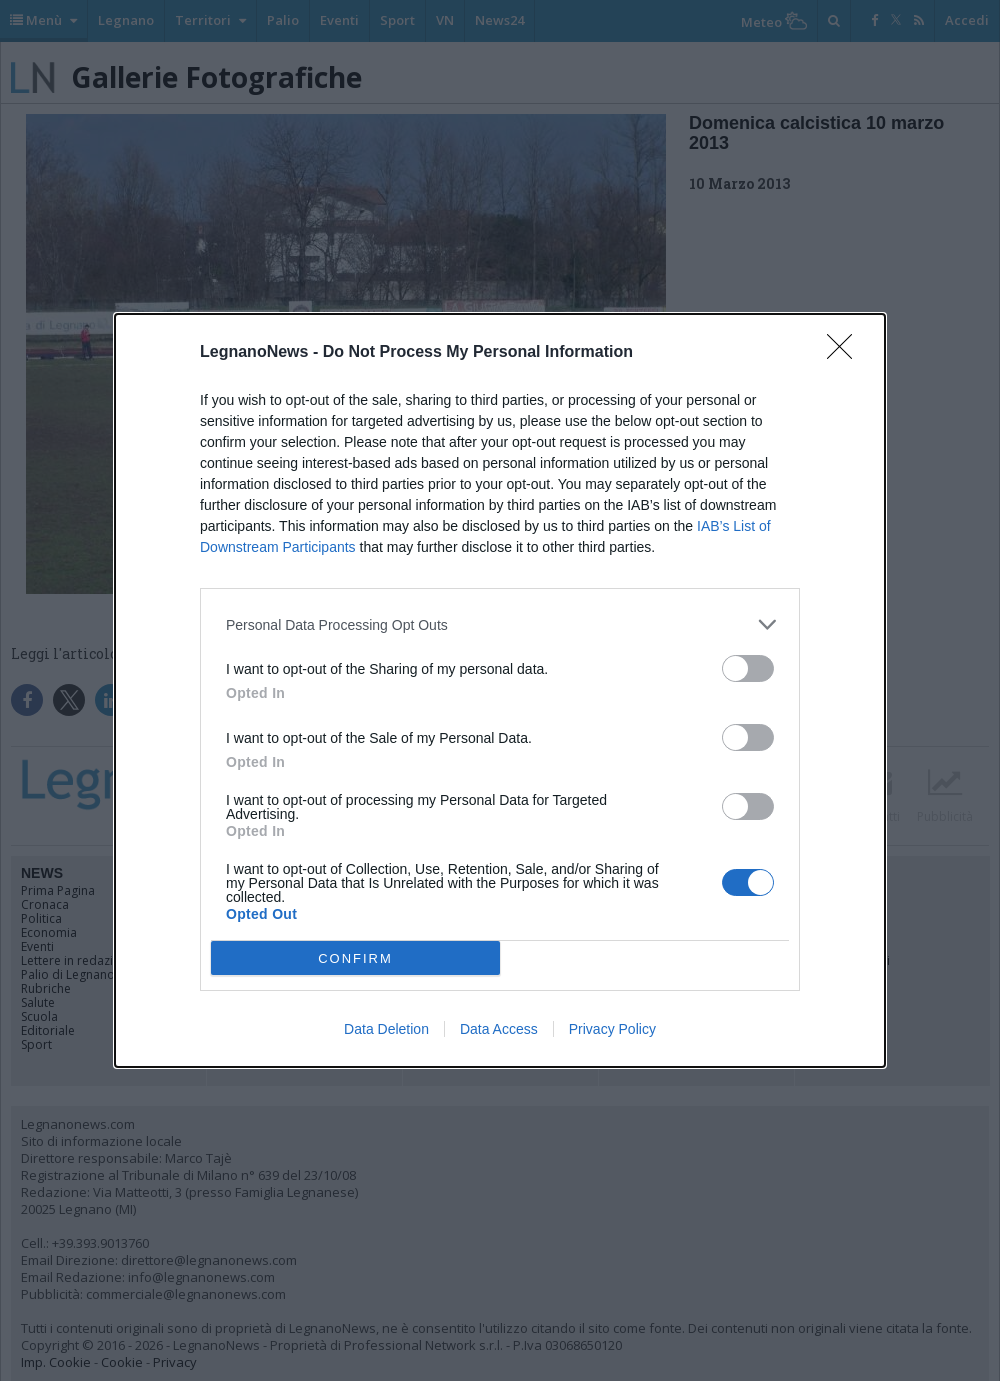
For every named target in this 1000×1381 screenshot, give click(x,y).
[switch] (748, 668)
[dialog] (500, 690)
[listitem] (500, 624)
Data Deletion (386, 1029)
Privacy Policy (612, 1029)
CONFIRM (355, 958)
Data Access (499, 1029)
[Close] (846, 353)
